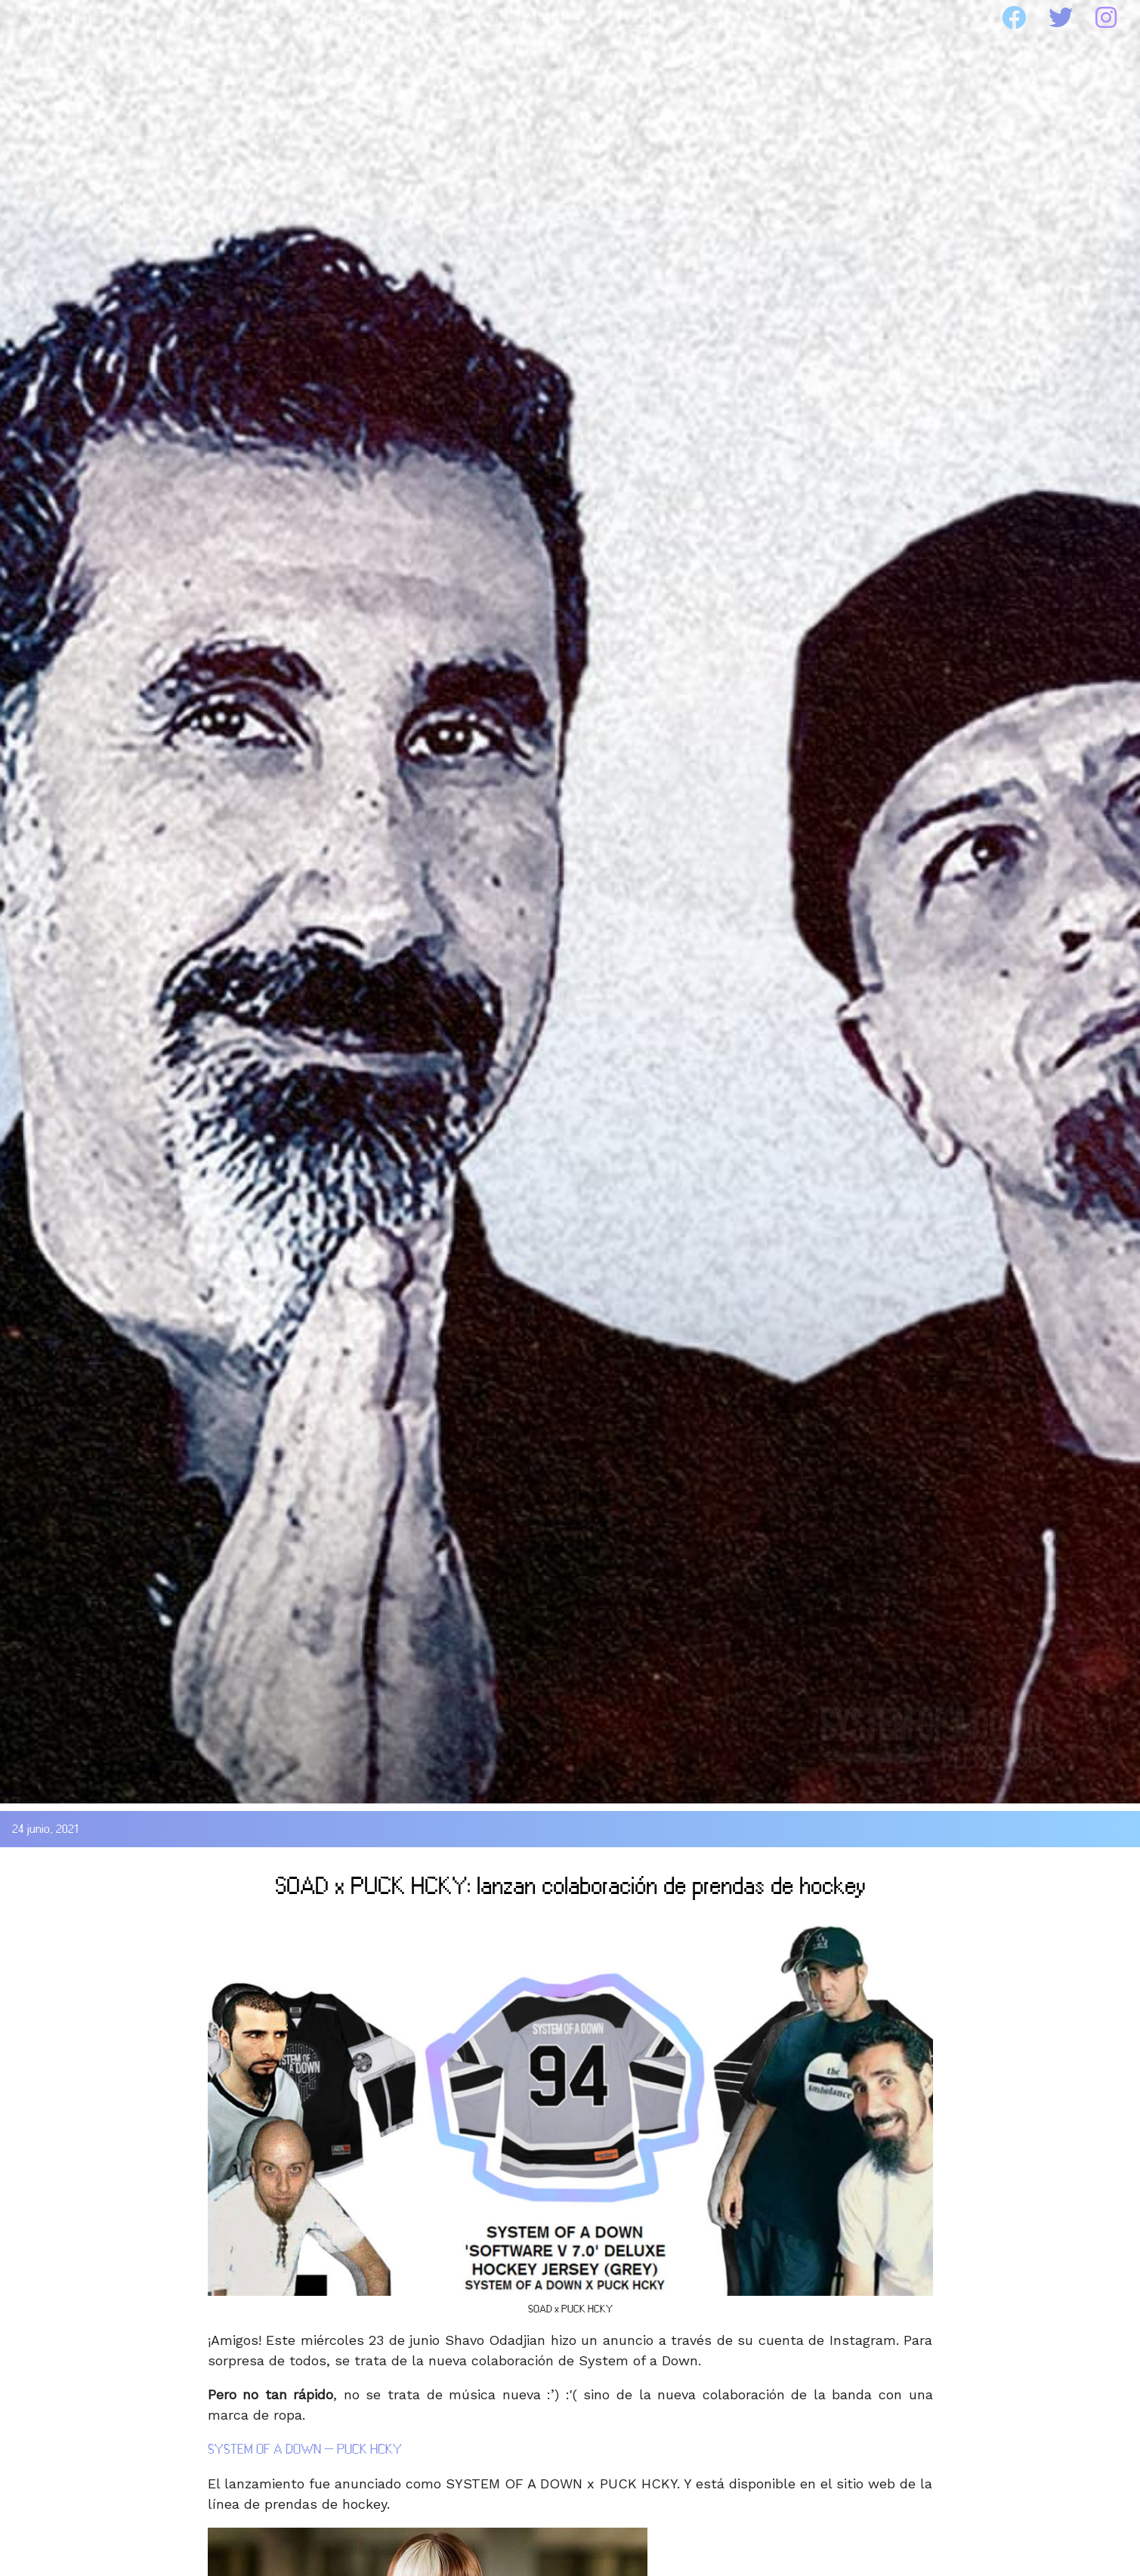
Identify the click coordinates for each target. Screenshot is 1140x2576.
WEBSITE (687, 18)
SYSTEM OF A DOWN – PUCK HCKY (305, 2449)
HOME (55, 18)
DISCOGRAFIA (354, 18)
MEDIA (532, 18)
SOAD (185, 18)
